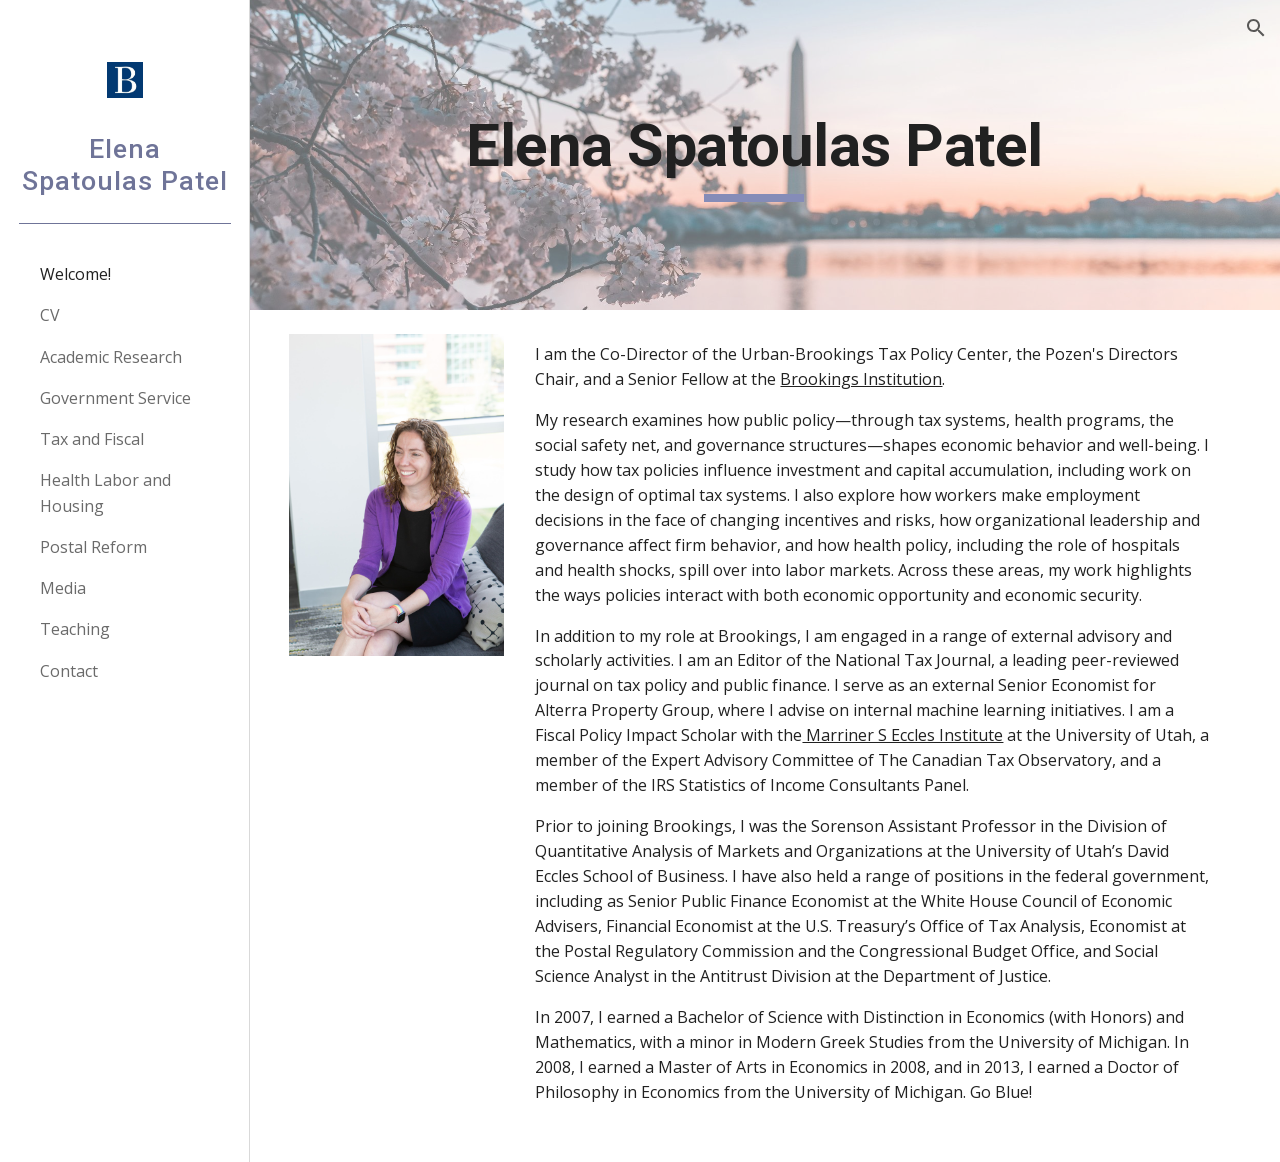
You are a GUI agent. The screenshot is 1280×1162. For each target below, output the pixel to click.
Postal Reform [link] (93, 547)
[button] (1256, 28)
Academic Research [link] (111, 357)
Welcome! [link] (75, 274)
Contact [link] (69, 671)
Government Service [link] (115, 398)
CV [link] (50, 315)
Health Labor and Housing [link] (105, 492)
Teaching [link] (75, 629)
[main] (765, 155)
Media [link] (63, 588)
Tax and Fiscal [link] (92, 439)
